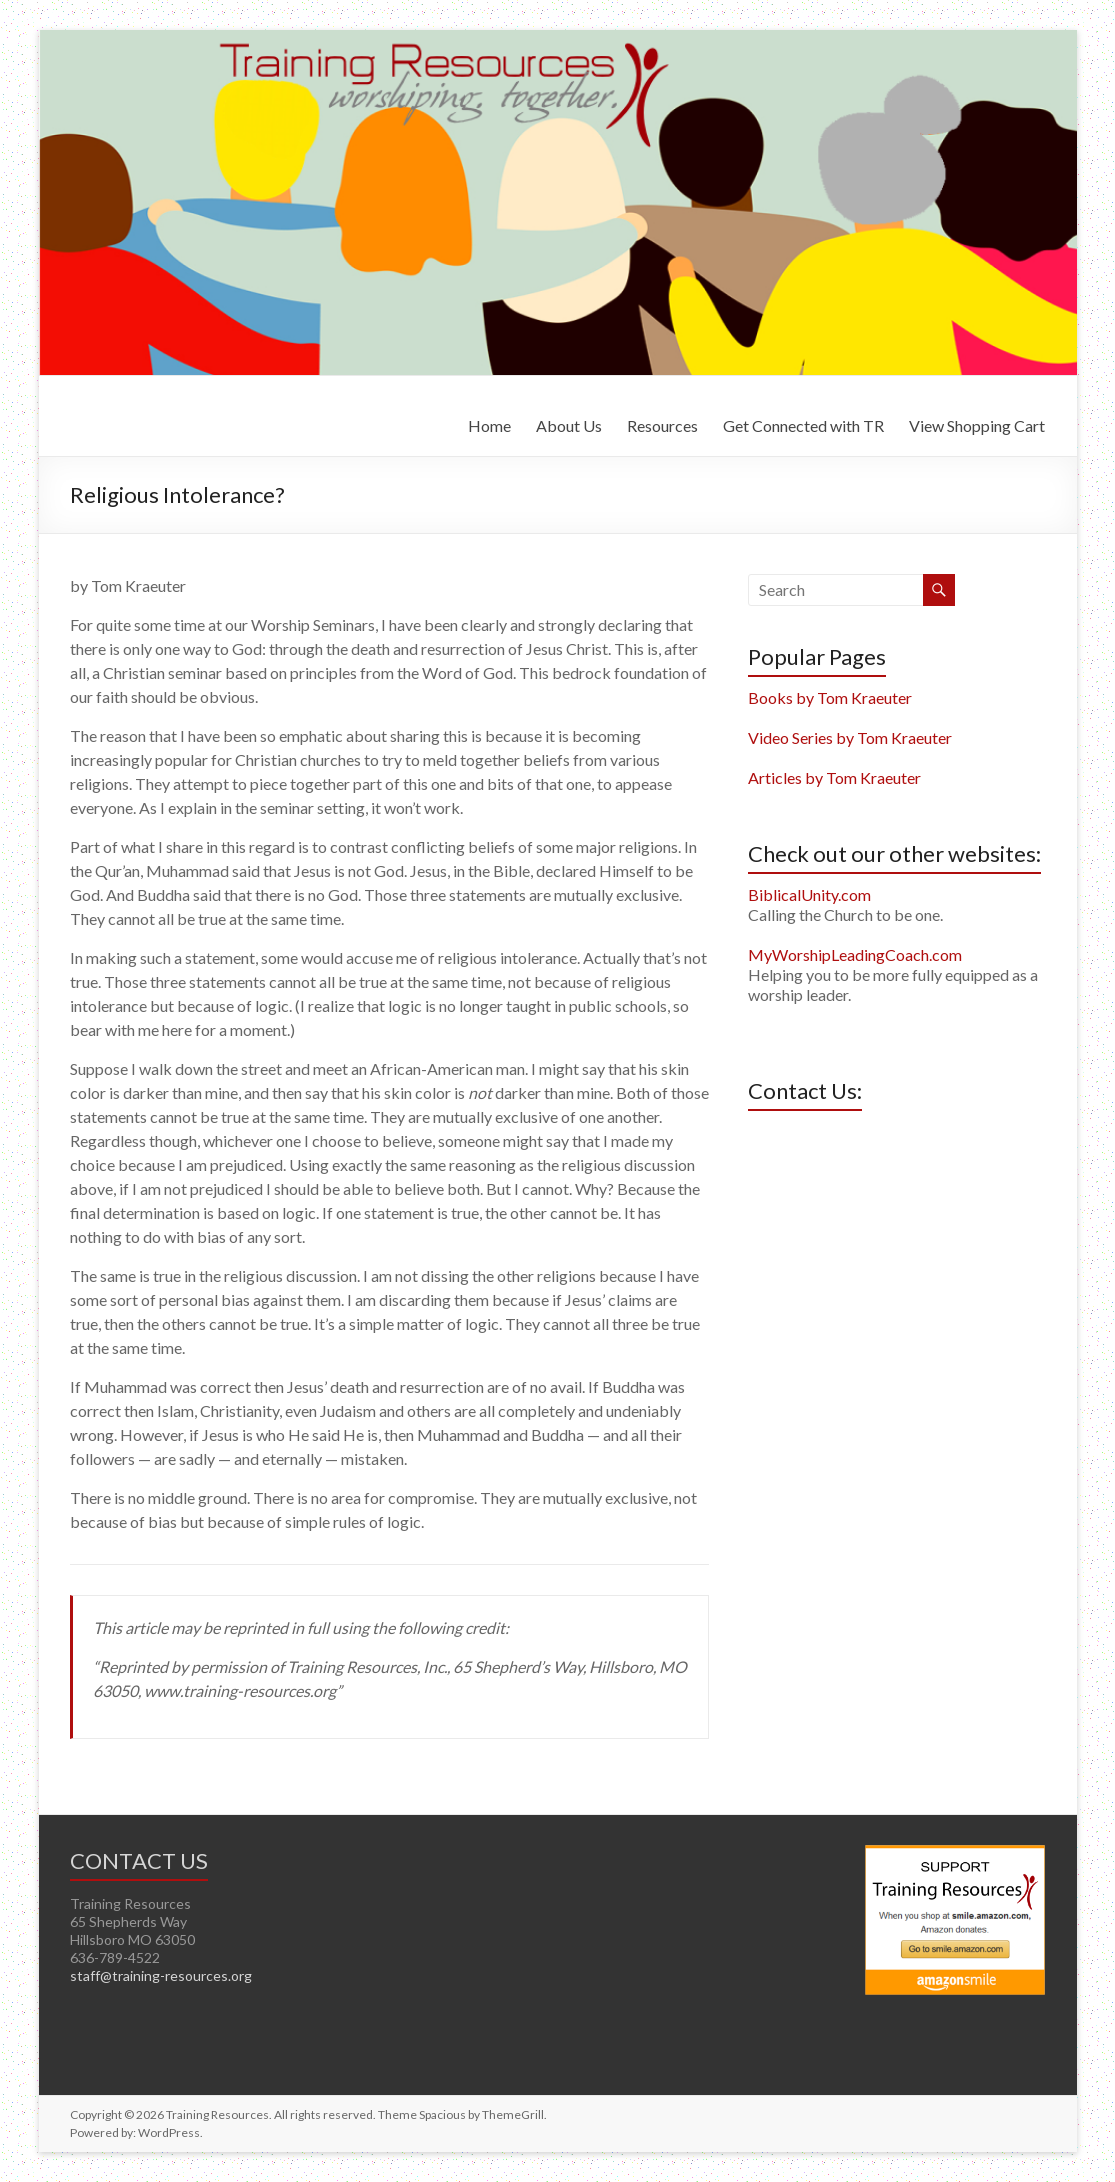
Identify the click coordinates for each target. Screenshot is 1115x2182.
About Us (569, 425)
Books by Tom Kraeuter (830, 697)
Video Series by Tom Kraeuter (850, 737)
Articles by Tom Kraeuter (834, 777)
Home (489, 425)
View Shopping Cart (977, 425)
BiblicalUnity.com (809, 894)
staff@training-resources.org (161, 1975)
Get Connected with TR (803, 425)
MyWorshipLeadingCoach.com (855, 954)
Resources (662, 425)
